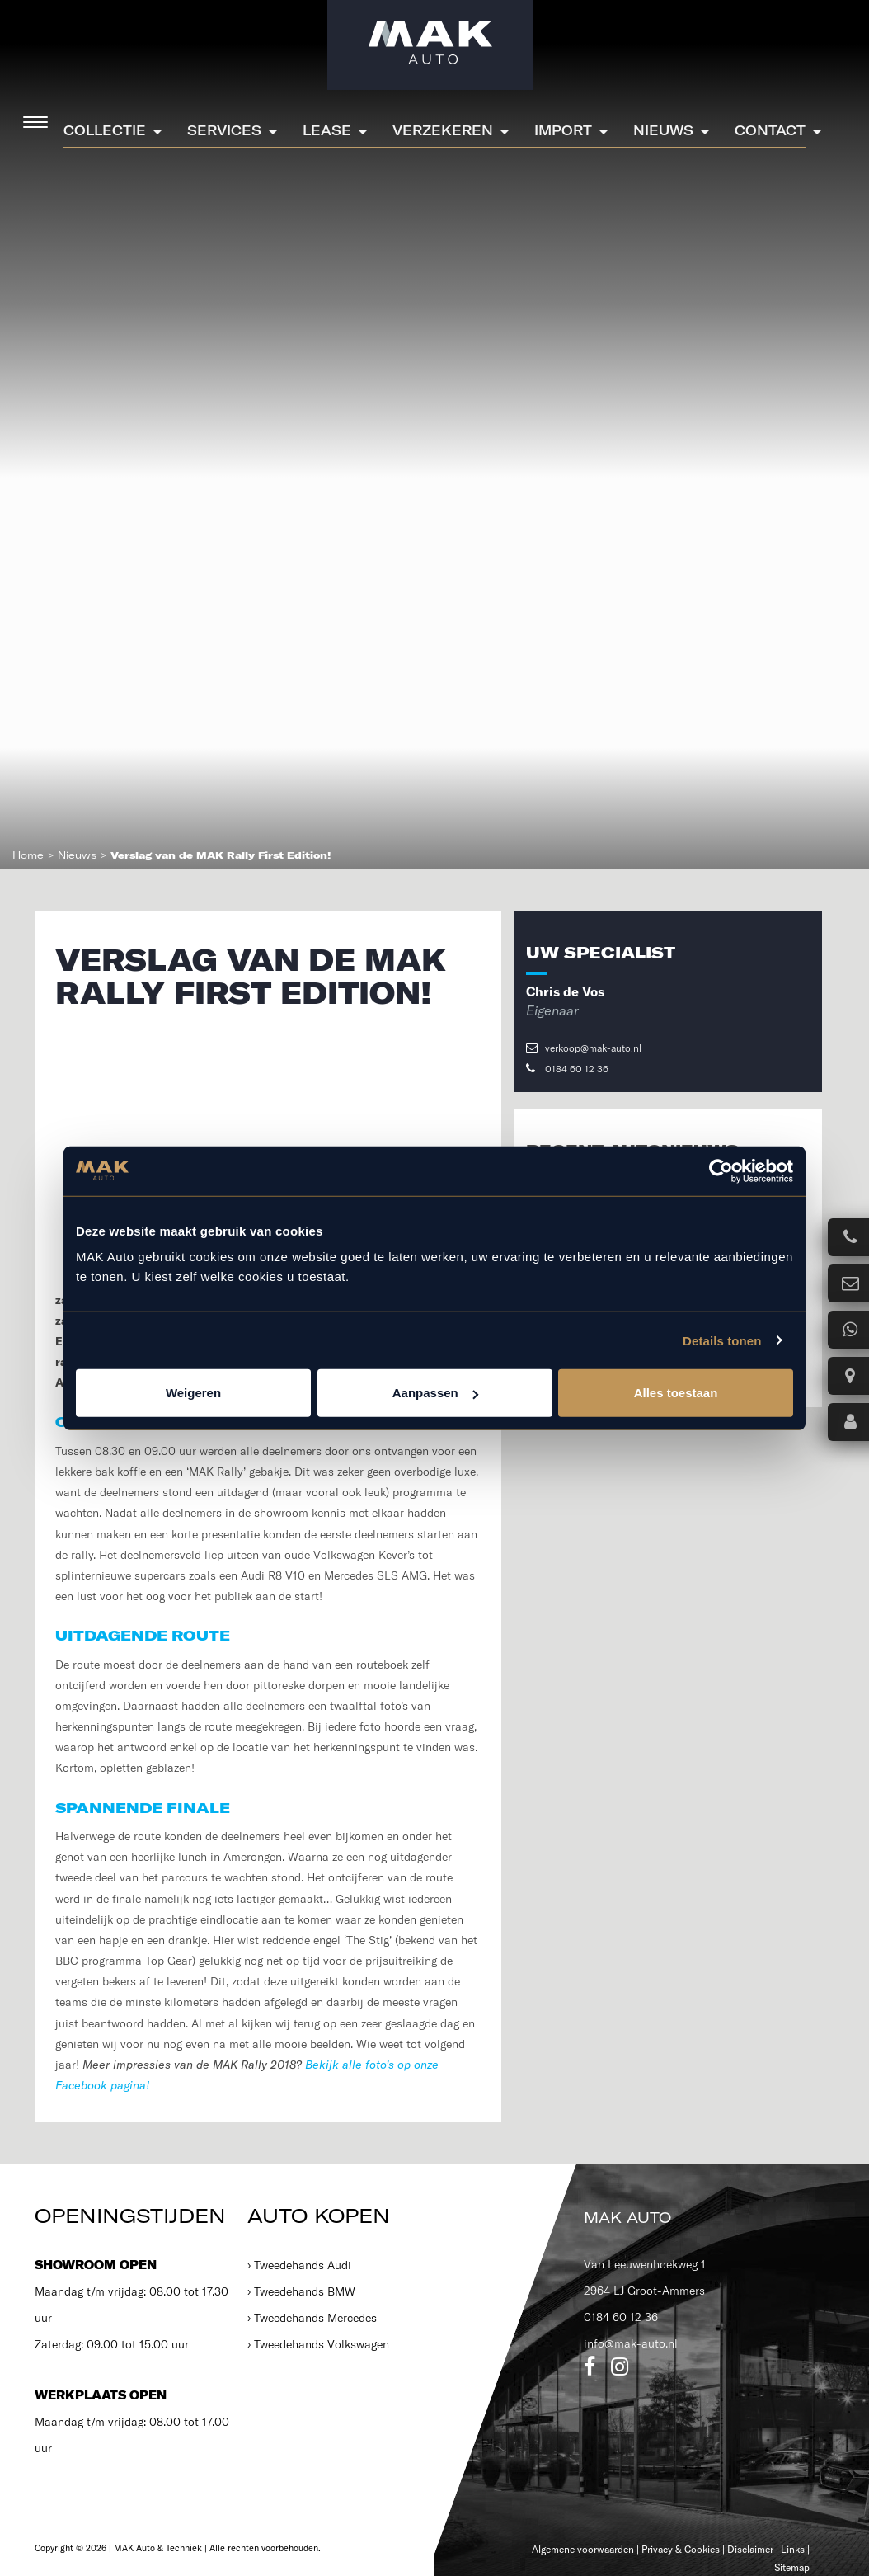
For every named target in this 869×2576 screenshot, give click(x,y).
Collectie (104, 130)
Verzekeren (442, 130)
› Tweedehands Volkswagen (318, 2344)
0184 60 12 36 (567, 1068)
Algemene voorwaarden (583, 2549)
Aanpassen (435, 1393)
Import (563, 130)
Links (793, 2549)
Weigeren (193, 1393)
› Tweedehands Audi (299, 2265)
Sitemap (792, 2567)
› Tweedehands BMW (301, 2291)
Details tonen (722, 1340)
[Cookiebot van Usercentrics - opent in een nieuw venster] (721, 1170)
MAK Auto (627, 2217)
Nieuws (663, 130)
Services (224, 130)
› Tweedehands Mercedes (312, 2317)
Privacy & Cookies (680, 2549)
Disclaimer (750, 2549)
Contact (770, 130)
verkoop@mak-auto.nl (583, 1048)
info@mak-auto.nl (631, 2343)
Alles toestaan (676, 1393)
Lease (327, 130)
